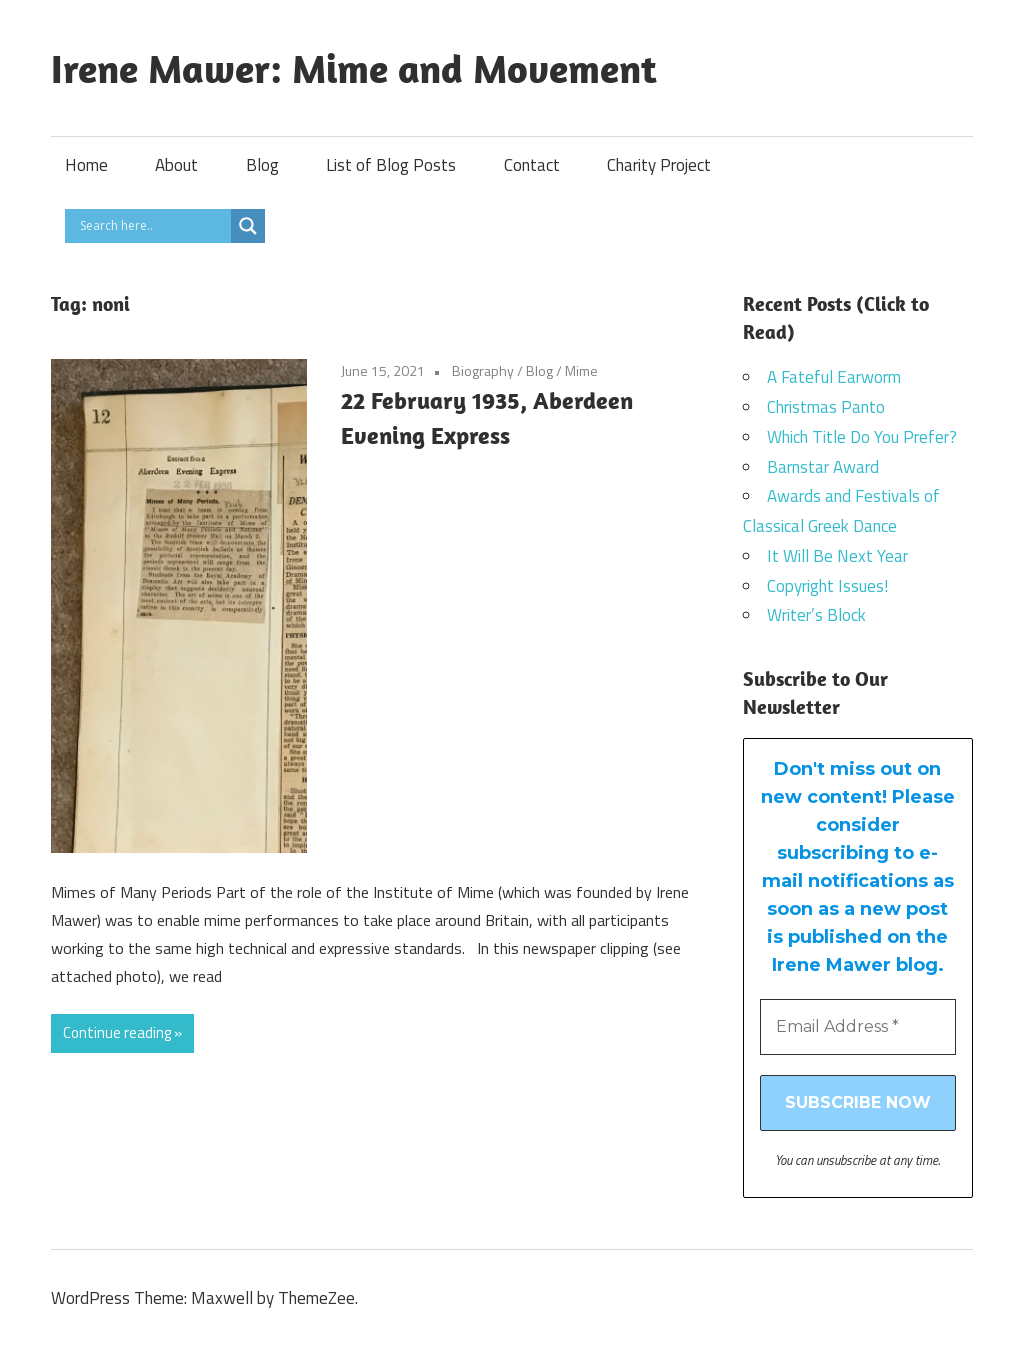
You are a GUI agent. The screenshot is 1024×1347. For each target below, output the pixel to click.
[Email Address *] (858, 1027)
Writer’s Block (816, 615)
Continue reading (117, 1032)
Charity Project (659, 165)
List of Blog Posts (391, 165)
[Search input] (153, 226)
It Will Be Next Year (837, 556)
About (176, 165)
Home (86, 165)
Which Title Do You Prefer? (862, 437)
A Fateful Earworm (834, 377)
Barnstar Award (823, 467)
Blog (262, 165)
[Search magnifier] (248, 226)
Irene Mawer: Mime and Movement (354, 68)
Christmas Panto (826, 407)
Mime (581, 370)
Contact (532, 165)
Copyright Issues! (827, 586)
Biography (483, 370)
